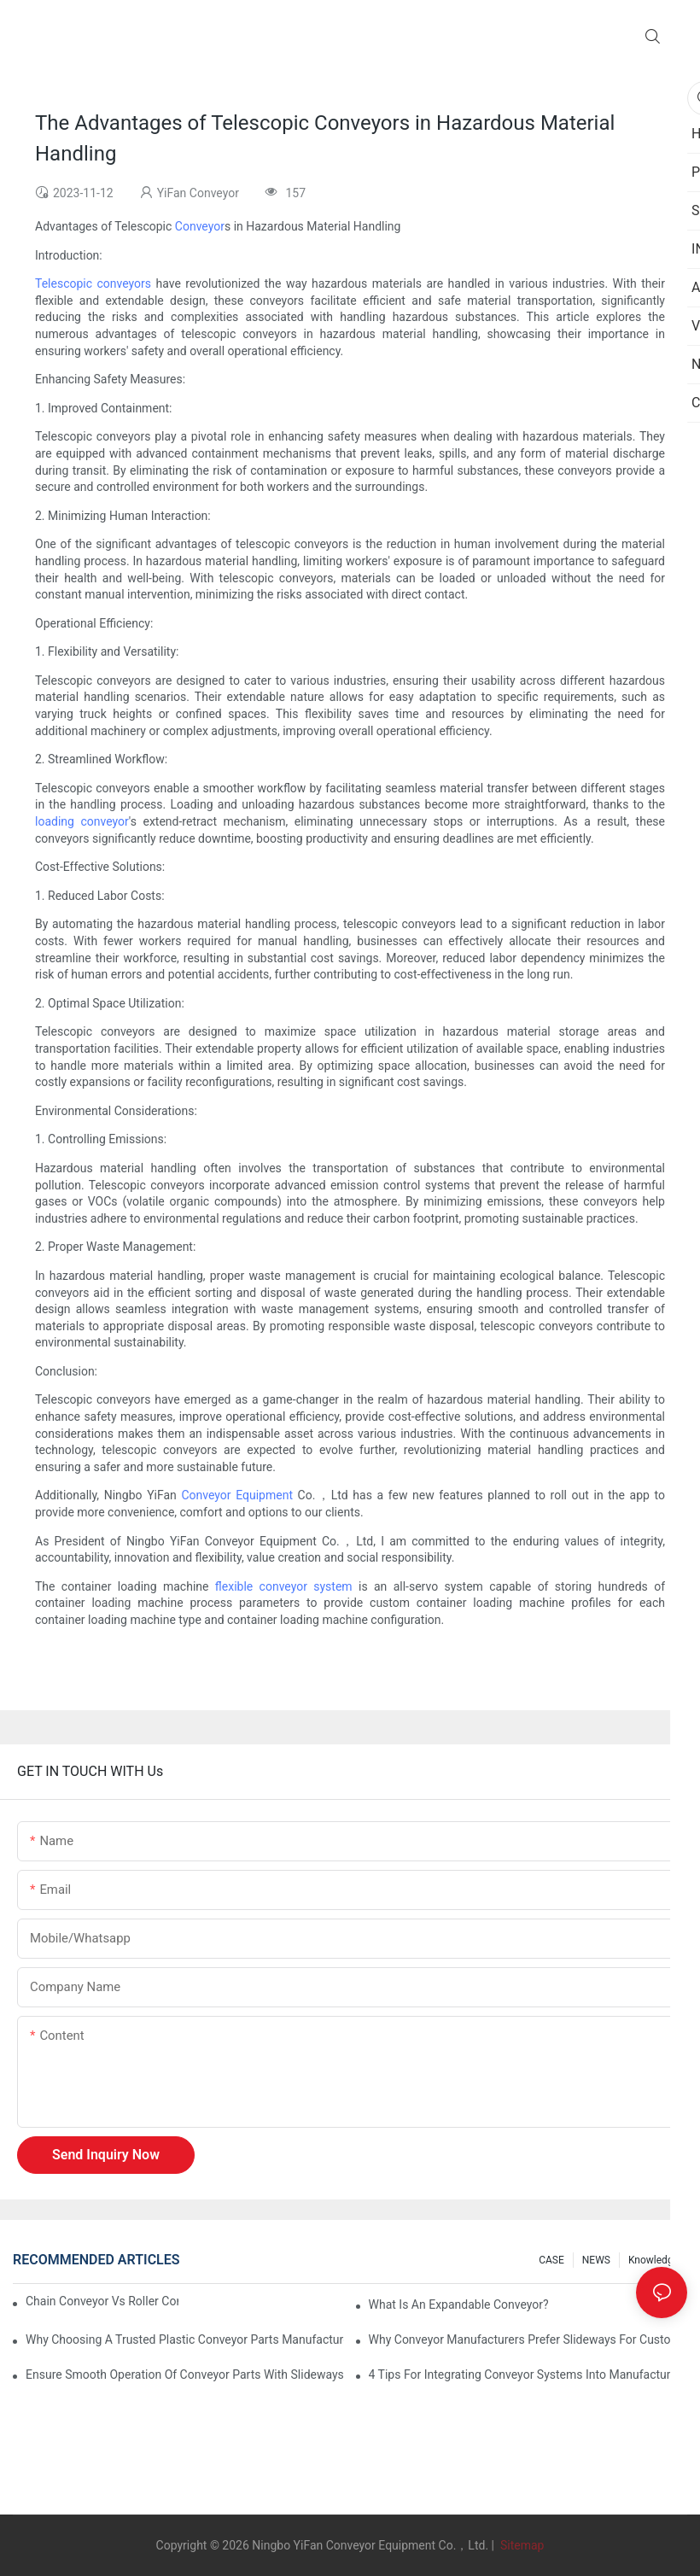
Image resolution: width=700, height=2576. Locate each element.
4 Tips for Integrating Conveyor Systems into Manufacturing (528, 2374)
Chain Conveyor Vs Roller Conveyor (102, 2301)
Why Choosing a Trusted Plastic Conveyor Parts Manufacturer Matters (185, 2339)
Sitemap (520, 2545)
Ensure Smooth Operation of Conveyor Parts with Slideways (185, 2374)
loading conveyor (82, 821)
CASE (551, 2260)
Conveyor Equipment (237, 1495)
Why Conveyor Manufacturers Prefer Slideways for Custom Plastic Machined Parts (528, 2339)
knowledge (653, 2260)
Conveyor (200, 226)
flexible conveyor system (284, 1586)
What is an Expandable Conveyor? (459, 2304)
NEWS (596, 2260)
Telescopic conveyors (93, 283)
